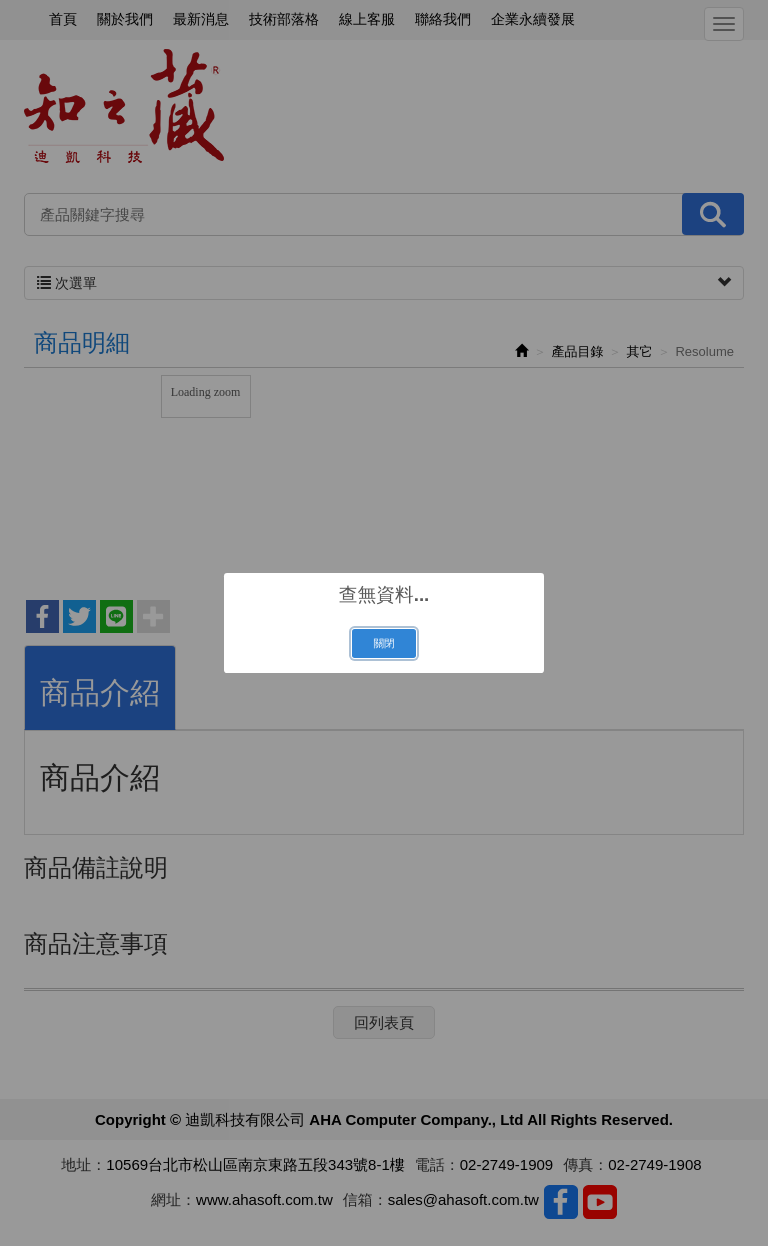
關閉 (383, 643)
